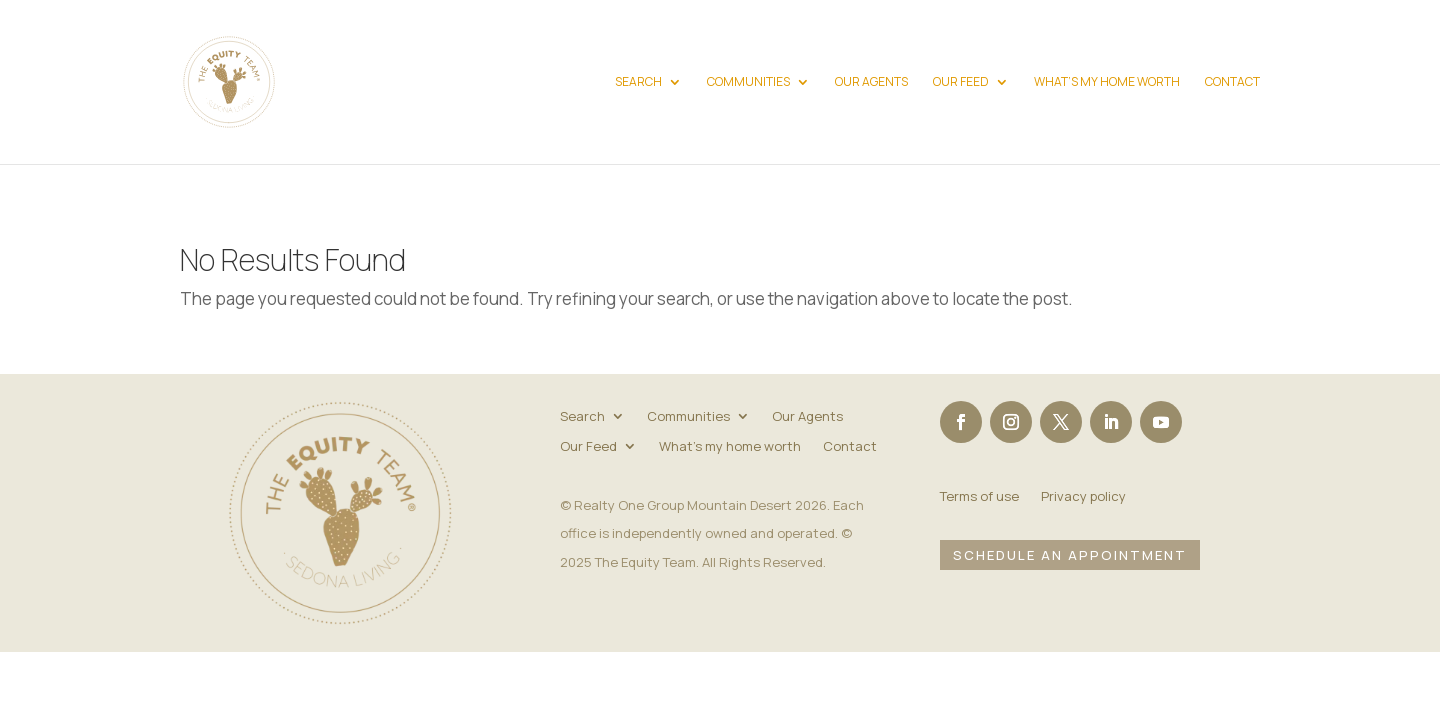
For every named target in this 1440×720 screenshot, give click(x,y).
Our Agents (871, 82)
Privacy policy (1083, 497)
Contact (1232, 82)
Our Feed (961, 82)
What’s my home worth (1107, 82)
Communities (748, 82)
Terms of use (979, 497)
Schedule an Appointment (1070, 555)
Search (638, 82)
